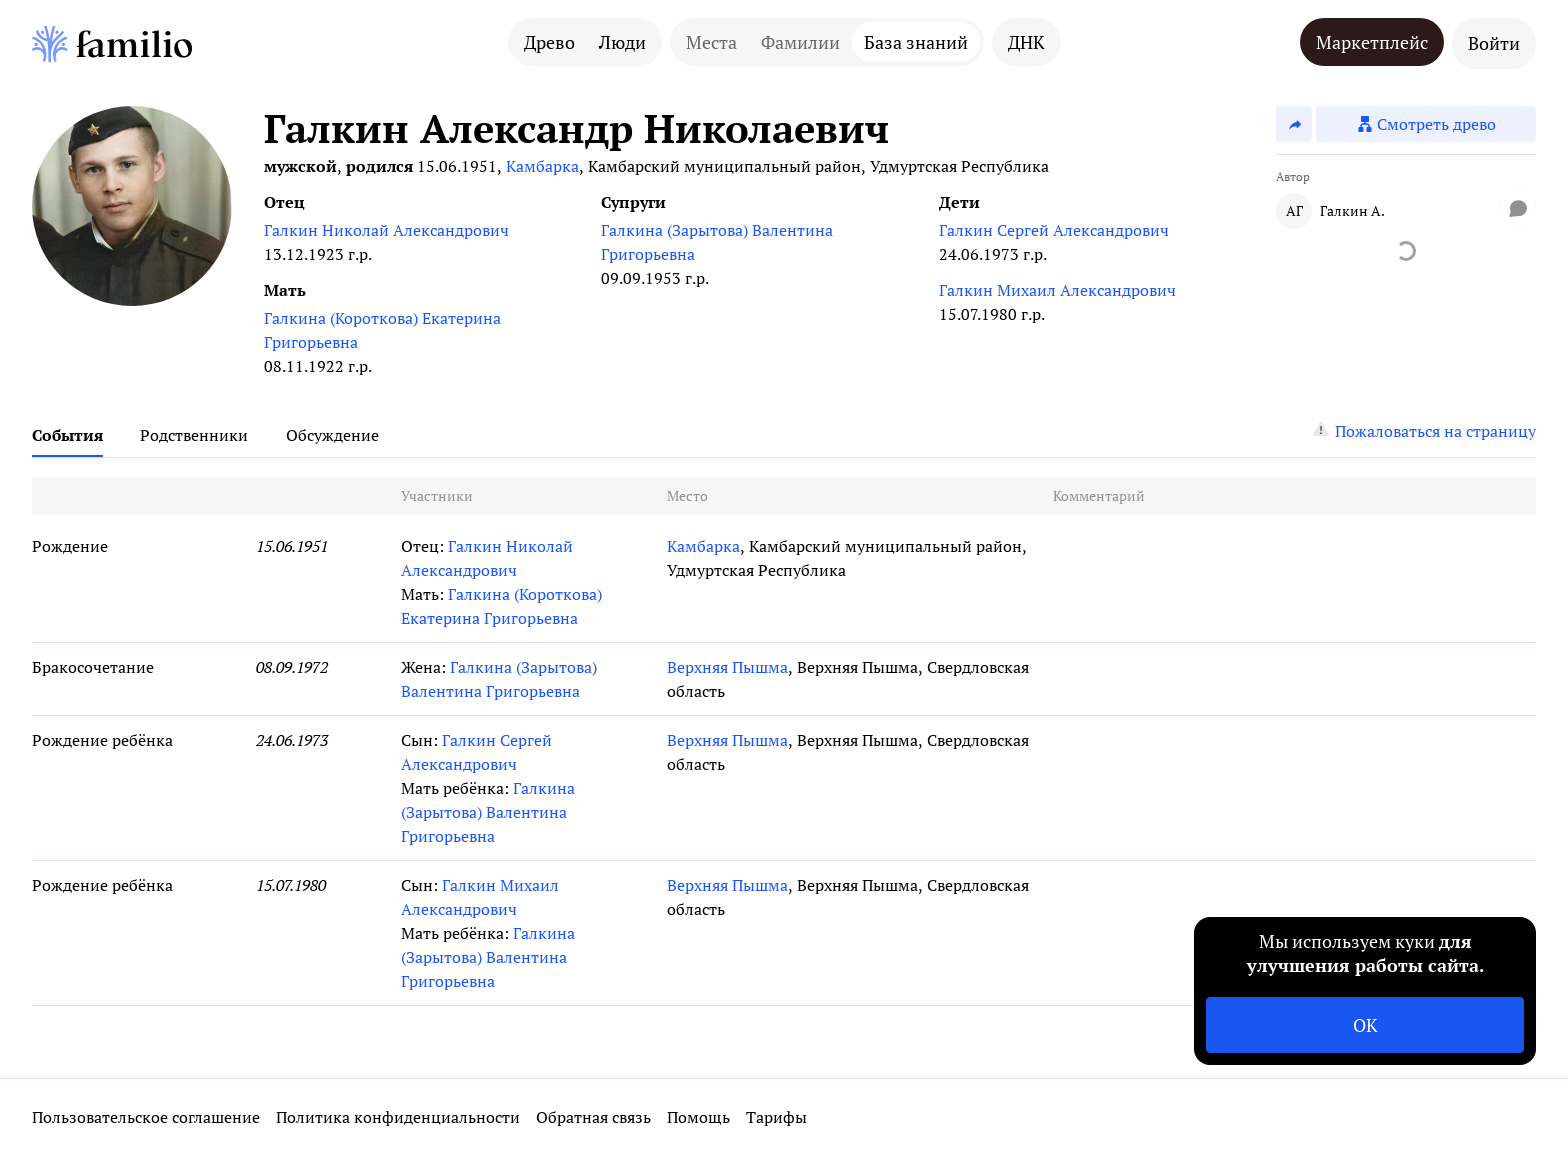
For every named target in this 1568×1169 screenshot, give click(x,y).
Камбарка (542, 166)
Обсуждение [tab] (332, 435)
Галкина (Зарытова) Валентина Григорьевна (717, 242)
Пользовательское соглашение (146, 1117)
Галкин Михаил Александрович (1057, 290)
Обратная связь (593, 1117)
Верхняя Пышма (727, 667)
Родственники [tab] (194, 435)
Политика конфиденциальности (398, 1117)
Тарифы (776, 1117)
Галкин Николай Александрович (386, 230)
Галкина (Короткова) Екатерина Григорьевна (382, 330)
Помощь (698, 1117)
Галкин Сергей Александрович (1054, 230)
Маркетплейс (1372, 42)
